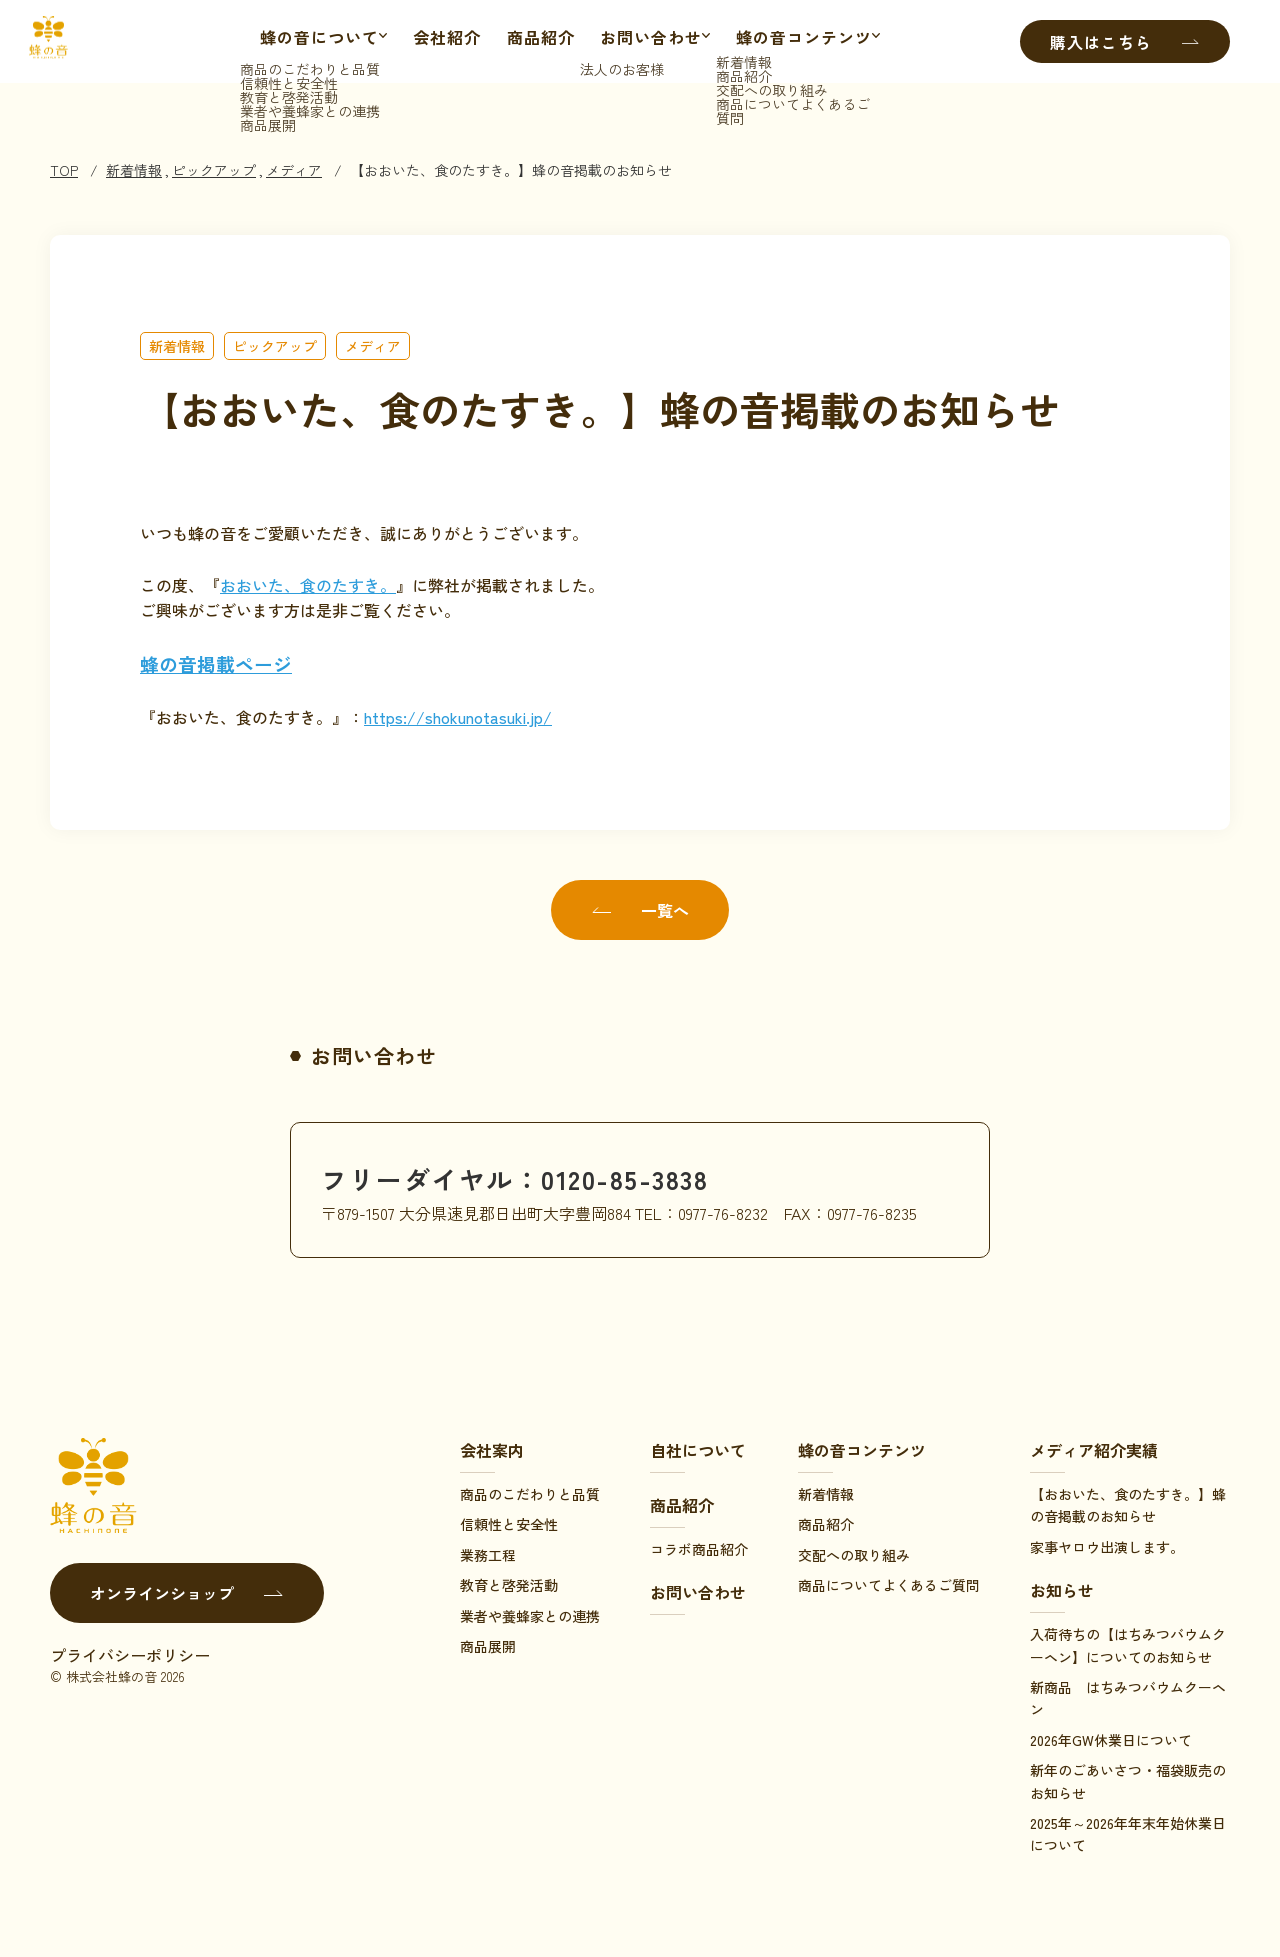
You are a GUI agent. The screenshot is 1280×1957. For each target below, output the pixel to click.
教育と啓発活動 (509, 1585)
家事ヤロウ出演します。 (1107, 1547)
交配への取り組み (854, 1555)
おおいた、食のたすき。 (308, 585)
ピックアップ (214, 170)
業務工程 (488, 1555)
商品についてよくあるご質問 (889, 1585)
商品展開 (488, 1646)
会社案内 (492, 1450)
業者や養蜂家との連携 (530, 1616)
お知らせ (1062, 1590)
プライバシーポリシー (130, 1655)
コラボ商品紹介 (699, 1549)
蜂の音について (304, 42)
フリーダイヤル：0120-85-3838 (540, 1177)
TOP (64, 170)
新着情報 (134, 170)
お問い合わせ (646, 42)
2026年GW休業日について (1111, 1740)
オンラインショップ (187, 1593)
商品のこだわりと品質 (530, 1494)
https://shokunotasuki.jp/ (458, 717)
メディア (294, 170)
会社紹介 (442, 42)
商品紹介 (536, 42)
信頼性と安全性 (509, 1524)
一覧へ (640, 910)
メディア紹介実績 (1094, 1450)
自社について (698, 1450)
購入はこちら (1125, 42)
